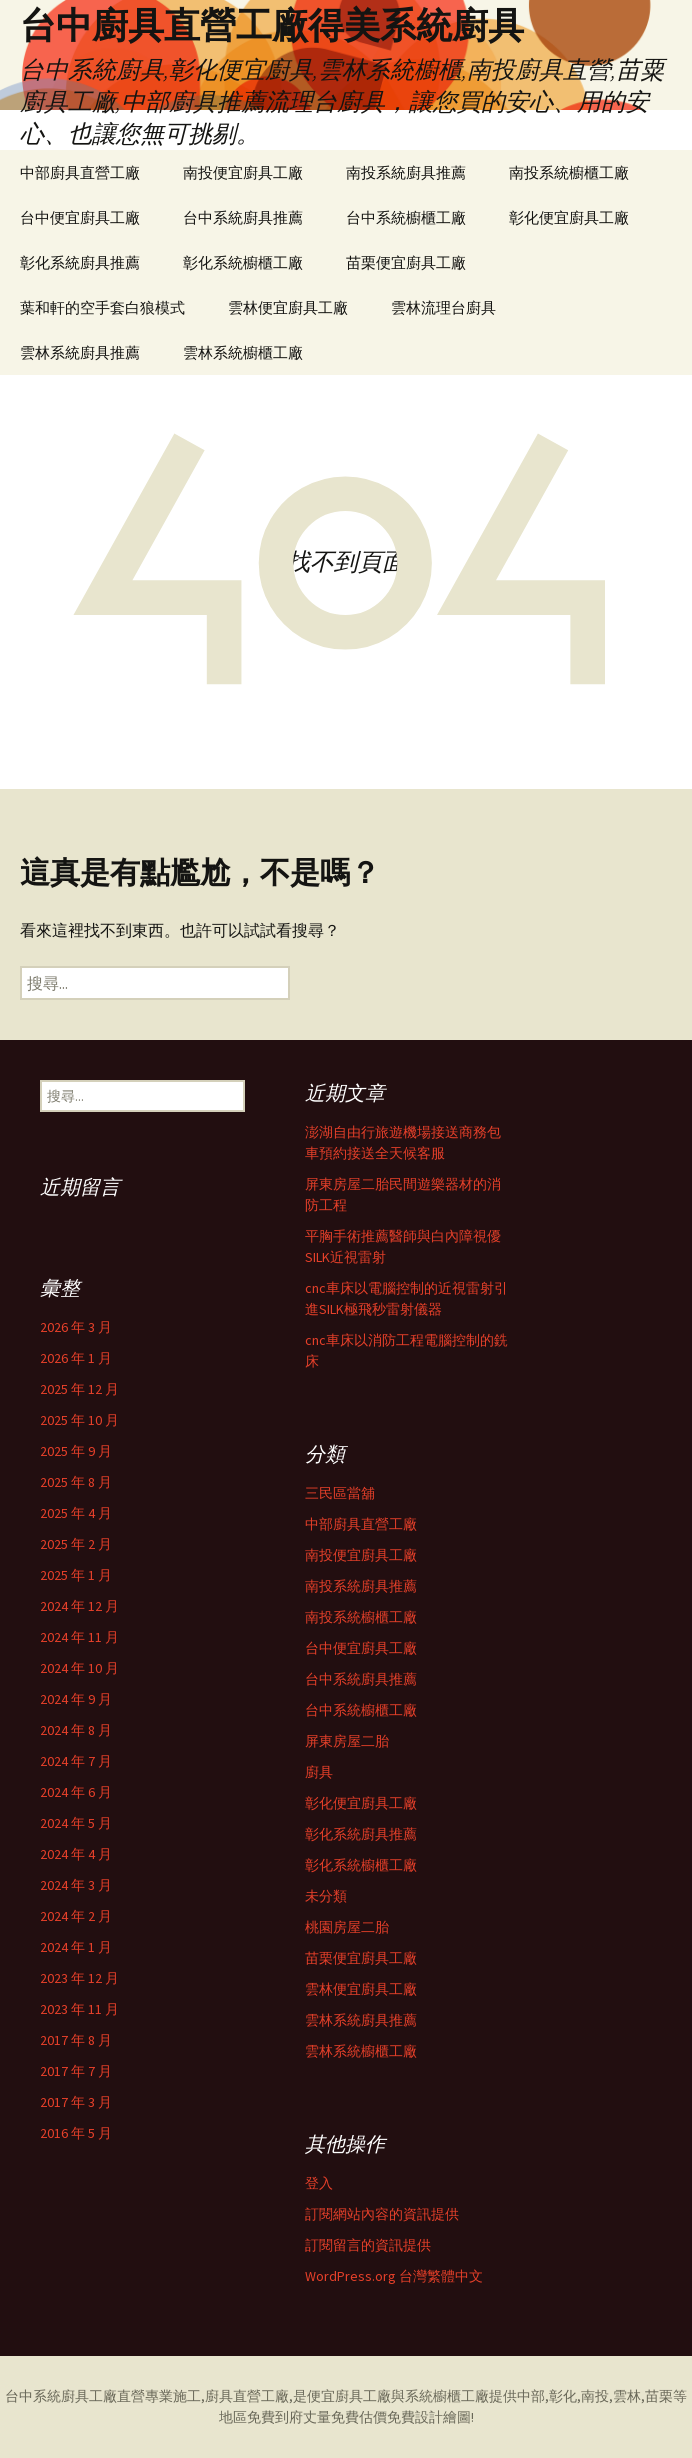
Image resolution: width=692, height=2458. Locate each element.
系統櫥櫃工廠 (447, 2396)
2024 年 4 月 (76, 1854)
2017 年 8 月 (76, 2040)
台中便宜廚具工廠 (80, 217)
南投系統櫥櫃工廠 (569, 172)
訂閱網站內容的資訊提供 (382, 2214)
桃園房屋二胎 (347, 1927)
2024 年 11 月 (79, 1637)
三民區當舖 (340, 1493)
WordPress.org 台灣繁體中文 (394, 2276)
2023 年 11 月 (79, 2009)
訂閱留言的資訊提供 (368, 2245)
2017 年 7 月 (76, 2071)
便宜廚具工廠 (349, 2396)
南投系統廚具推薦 (406, 172)
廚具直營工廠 (247, 2396)
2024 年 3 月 (76, 1885)
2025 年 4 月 (76, 1513)
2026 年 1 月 (76, 1358)
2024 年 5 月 (76, 1823)
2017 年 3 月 (76, 2102)
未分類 (326, 1896)
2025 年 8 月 (76, 1482)
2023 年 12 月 (79, 1978)
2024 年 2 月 (76, 1916)
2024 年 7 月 (76, 1761)
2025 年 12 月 (79, 1389)
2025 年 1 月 (76, 1575)
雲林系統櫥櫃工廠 (243, 352)
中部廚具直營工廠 (80, 172)
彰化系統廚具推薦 (80, 262)
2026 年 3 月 (76, 1327)
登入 (319, 2183)
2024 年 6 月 (76, 1792)
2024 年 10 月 (79, 1668)
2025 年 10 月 (79, 1420)
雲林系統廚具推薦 (80, 352)
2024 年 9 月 (76, 1699)
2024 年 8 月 (76, 1730)
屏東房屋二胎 (347, 1741)
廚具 (319, 1772)
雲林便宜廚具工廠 (288, 307)
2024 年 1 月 (76, 1947)
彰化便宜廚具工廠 (569, 217)
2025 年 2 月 (76, 1544)
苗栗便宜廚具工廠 (406, 262)
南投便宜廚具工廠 (243, 172)
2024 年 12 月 (79, 1606)
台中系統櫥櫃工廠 (406, 217)
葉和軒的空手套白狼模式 (102, 307)
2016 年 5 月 (76, 2133)
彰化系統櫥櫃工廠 (243, 262)
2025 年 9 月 (76, 1451)
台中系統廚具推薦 (243, 217)
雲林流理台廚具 (443, 307)
